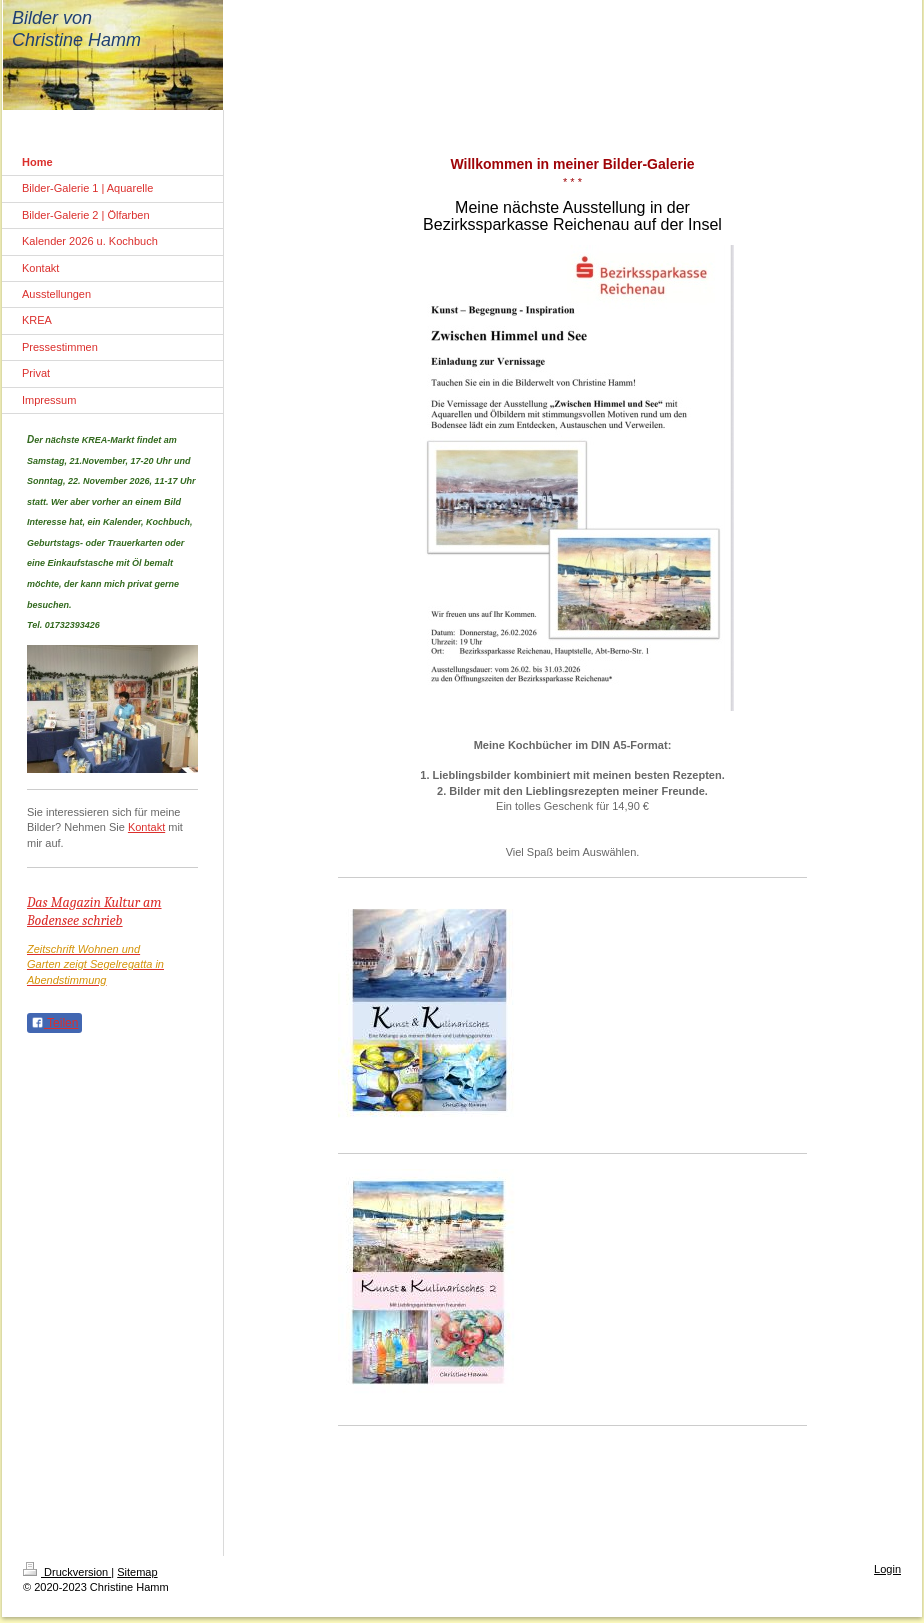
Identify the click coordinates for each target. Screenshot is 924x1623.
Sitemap (137, 1572)
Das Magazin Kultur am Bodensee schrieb (94, 911)
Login (887, 1569)
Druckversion (67, 1572)
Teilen (54, 1023)
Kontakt (146, 827)
